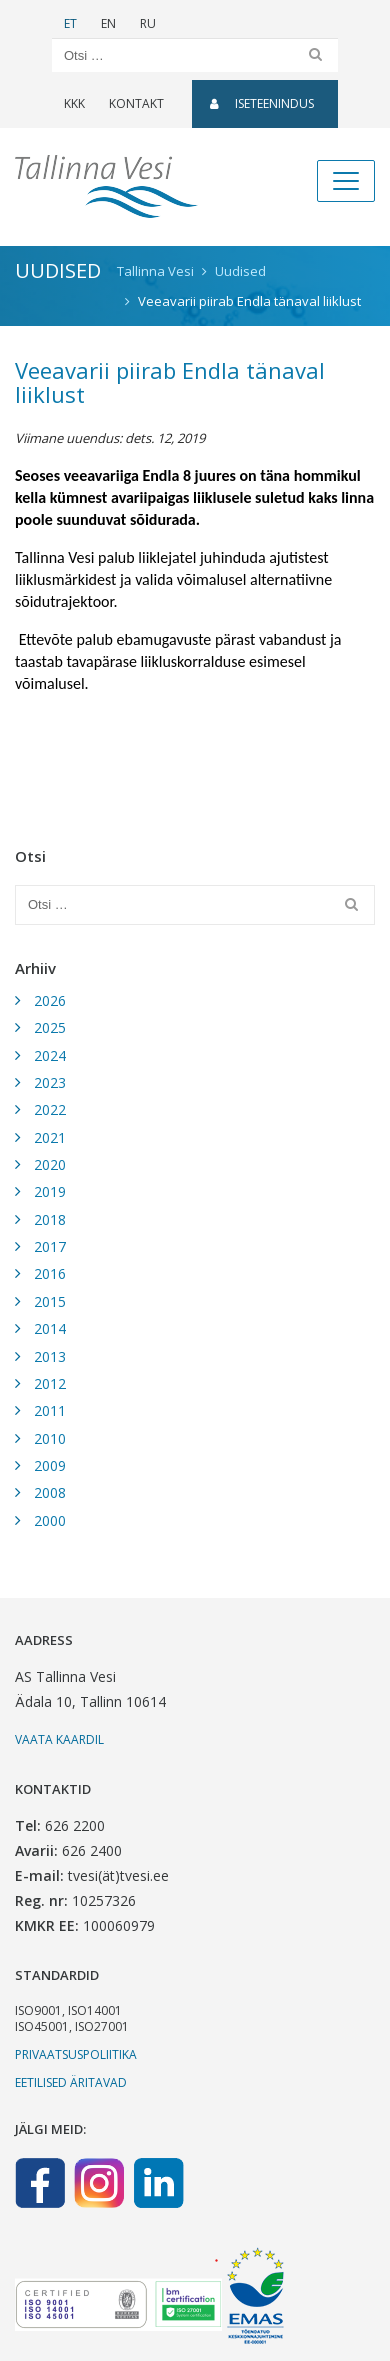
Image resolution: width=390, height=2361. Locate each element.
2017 (50, 1246)
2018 (50, 1219)
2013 (50, 1356)
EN (108, 23)
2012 (50, 1383)
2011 (50, 1410)
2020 (50, 1164)
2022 (50, 1109)
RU (148, 23)
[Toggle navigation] (346, 181)
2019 (50, 1191)
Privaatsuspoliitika (76, 2054)
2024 (50, 1055)
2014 (50, 1328)
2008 (50, 1492)
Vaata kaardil (59, 1739)
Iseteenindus (262, 103)
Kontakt (136, 103)
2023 (50, 1082)
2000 (50, 1520)
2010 (50, 1438)
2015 (50, 1301)
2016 (50, 1273)
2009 (50, 1465)
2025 (50, 1027)
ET (70, 23)
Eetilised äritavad (71, 2082)
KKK (74, 103)
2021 (50, 1137)
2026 (50, 1000)
